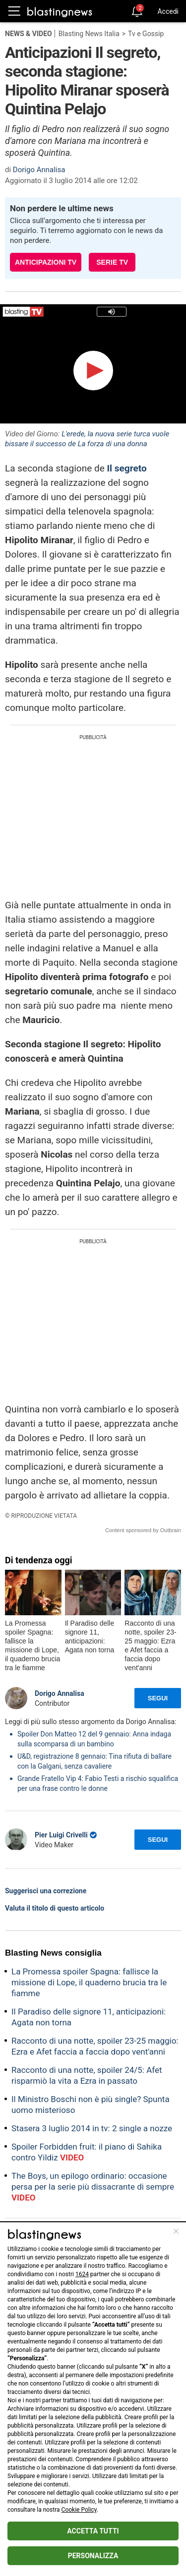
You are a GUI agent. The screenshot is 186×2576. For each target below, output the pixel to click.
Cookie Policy (79, 2509)
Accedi (168, 11)
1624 (82, 2274)
